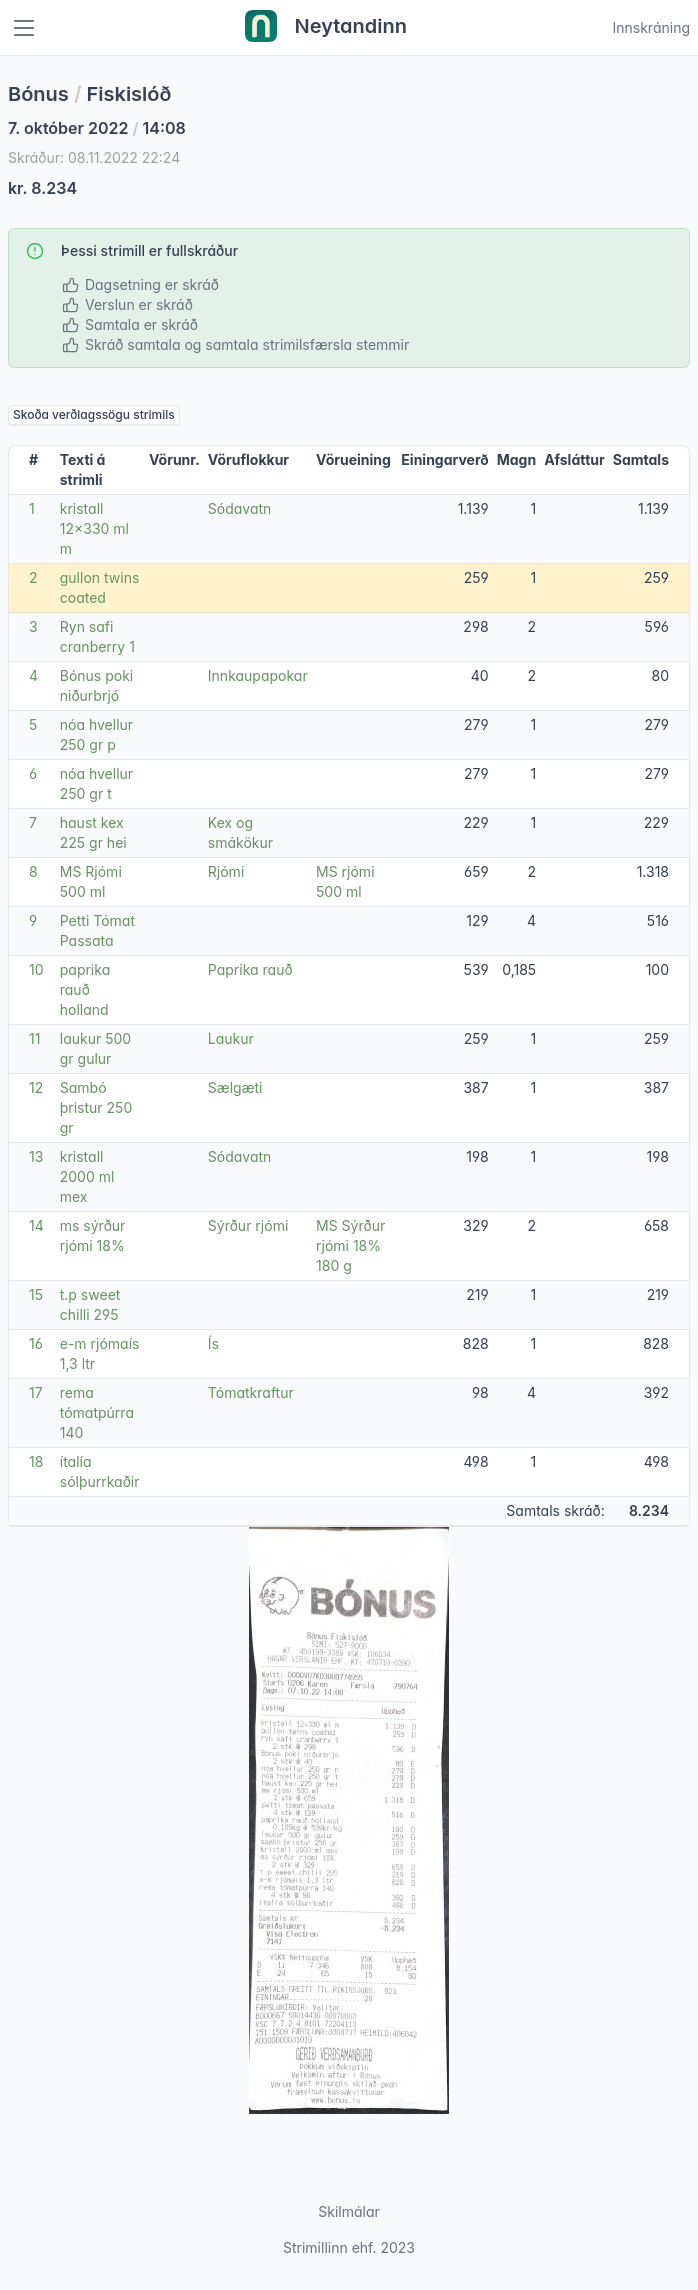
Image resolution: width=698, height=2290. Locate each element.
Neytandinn (326, 28)
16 (36, 1343)
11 (34, 1038)
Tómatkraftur (251, 1392)
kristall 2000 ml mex (87, 1176)
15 (36, 1294)
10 (36, 969)
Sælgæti (235, 1087)
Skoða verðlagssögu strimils (94, 414)
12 (36, 1087)
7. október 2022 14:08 (97, 128)
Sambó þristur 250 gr (96, 1107)
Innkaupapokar (258, 675)
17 (36, 1392)
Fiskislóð (129, 94)
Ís (213, 1343)
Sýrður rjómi (248, 1225)
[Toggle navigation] (24, 28)
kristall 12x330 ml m (94, 528)
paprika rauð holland (85, 989)
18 (36, 1461)
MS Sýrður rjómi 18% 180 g (350, 1245)
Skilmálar (349, 2211)
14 (36, 1225)
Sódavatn (240, 508)
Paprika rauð (250, 969)
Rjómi (226, 871)
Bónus (38, 94)
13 (36, 1156)
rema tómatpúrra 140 (97, 1412)
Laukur (231, 1038)
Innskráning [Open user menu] (651, 27)
